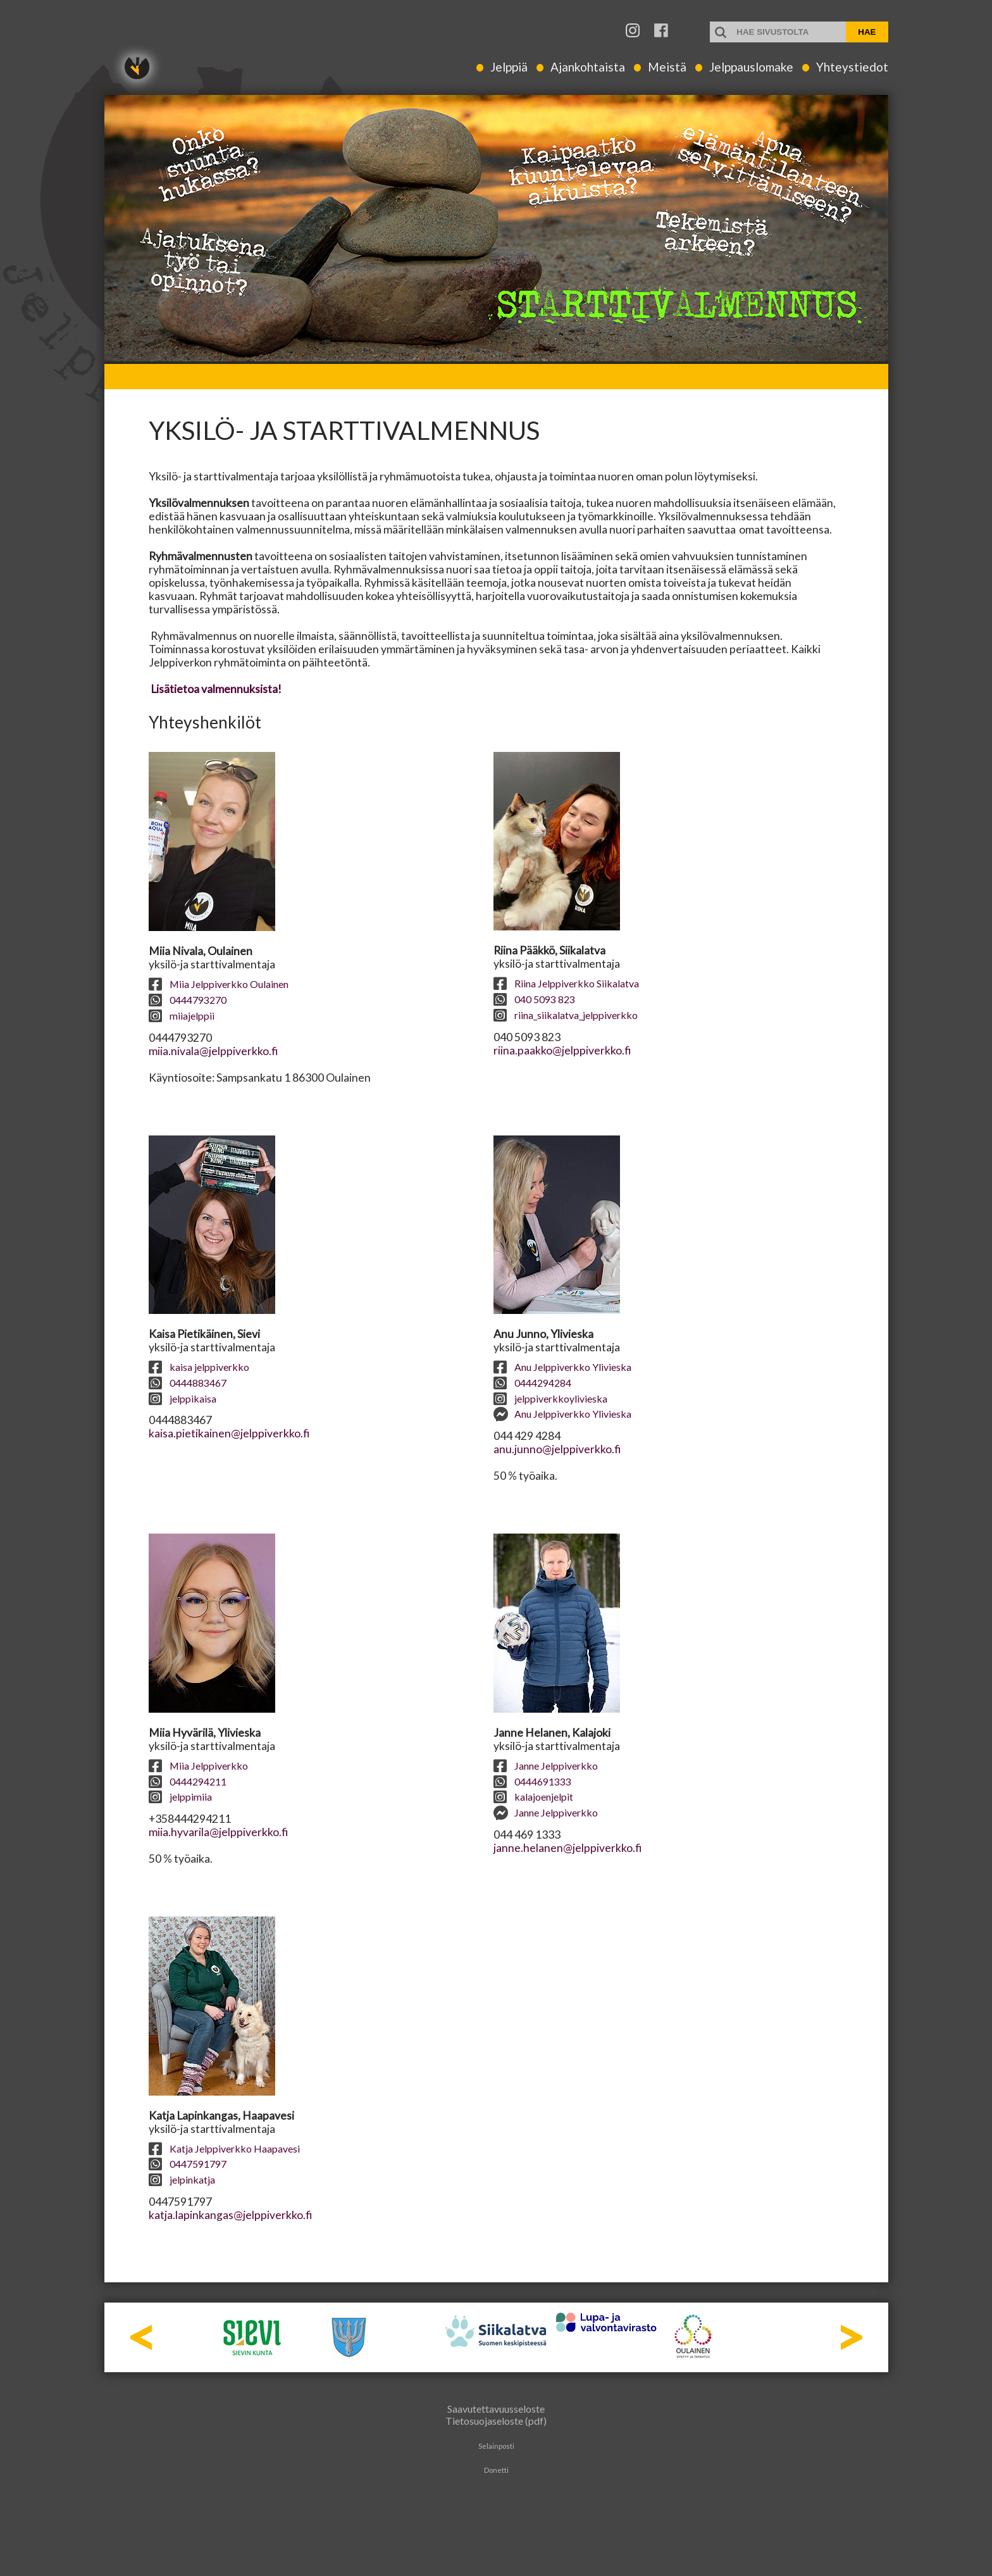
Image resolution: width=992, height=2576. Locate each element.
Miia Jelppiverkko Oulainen (218, 984)
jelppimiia (180, 1797)
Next (851, 2337)
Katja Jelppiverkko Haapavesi (224, 2148)
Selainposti (496, 2446)
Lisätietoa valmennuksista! (215, 689)
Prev (141, 2337)
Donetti (496, 2470)
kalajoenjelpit (533, 1797)
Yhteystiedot (852, 66)
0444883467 (187, 1383)
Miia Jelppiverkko (198, 1766)
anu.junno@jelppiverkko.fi (557, 1449)
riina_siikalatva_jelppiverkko (565, 1015)
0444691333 (532, 1781)
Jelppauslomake (751, 66)
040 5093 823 (534, 999)
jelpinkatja (182, 2179)
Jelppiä (509, 66)
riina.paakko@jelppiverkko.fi (562, 1050)
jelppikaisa (182, 1398)
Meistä (667, 66)
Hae (867, 32)
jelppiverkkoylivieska (550, 1398)
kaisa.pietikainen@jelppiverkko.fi (229, 1433)
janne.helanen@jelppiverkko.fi (567, 1847)
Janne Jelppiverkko (545, 1766)
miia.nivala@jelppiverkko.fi (213, 1051)
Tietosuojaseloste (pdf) (496, 2421)
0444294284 (532, 1383)
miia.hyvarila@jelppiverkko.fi (218, 1832)
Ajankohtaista (587, 66)
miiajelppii (181, 1016)
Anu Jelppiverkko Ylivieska (562, 1367)
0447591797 (187, 2164)
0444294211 (187, 1781)
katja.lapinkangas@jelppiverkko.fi (230, 2215)
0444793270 (187, 1000)
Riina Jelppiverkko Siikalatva (566, 983)
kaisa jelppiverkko (199, 1367)
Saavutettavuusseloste (496, 2409)
